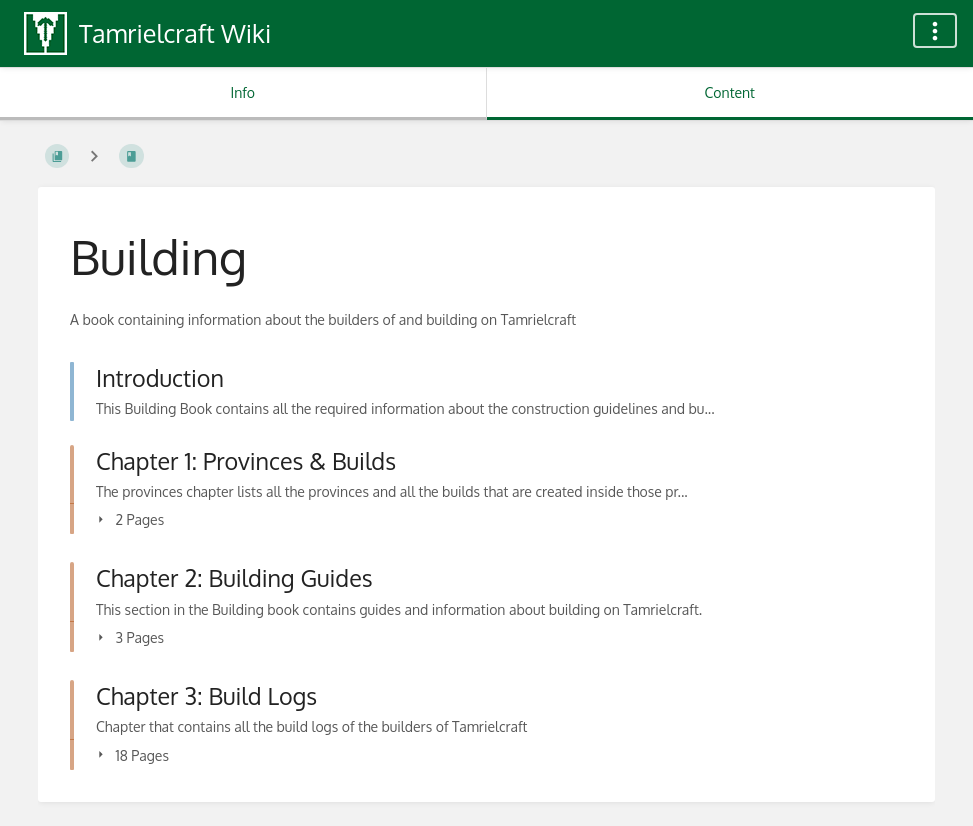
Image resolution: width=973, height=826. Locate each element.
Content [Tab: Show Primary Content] (730, 92)
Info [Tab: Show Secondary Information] (242, 92)
